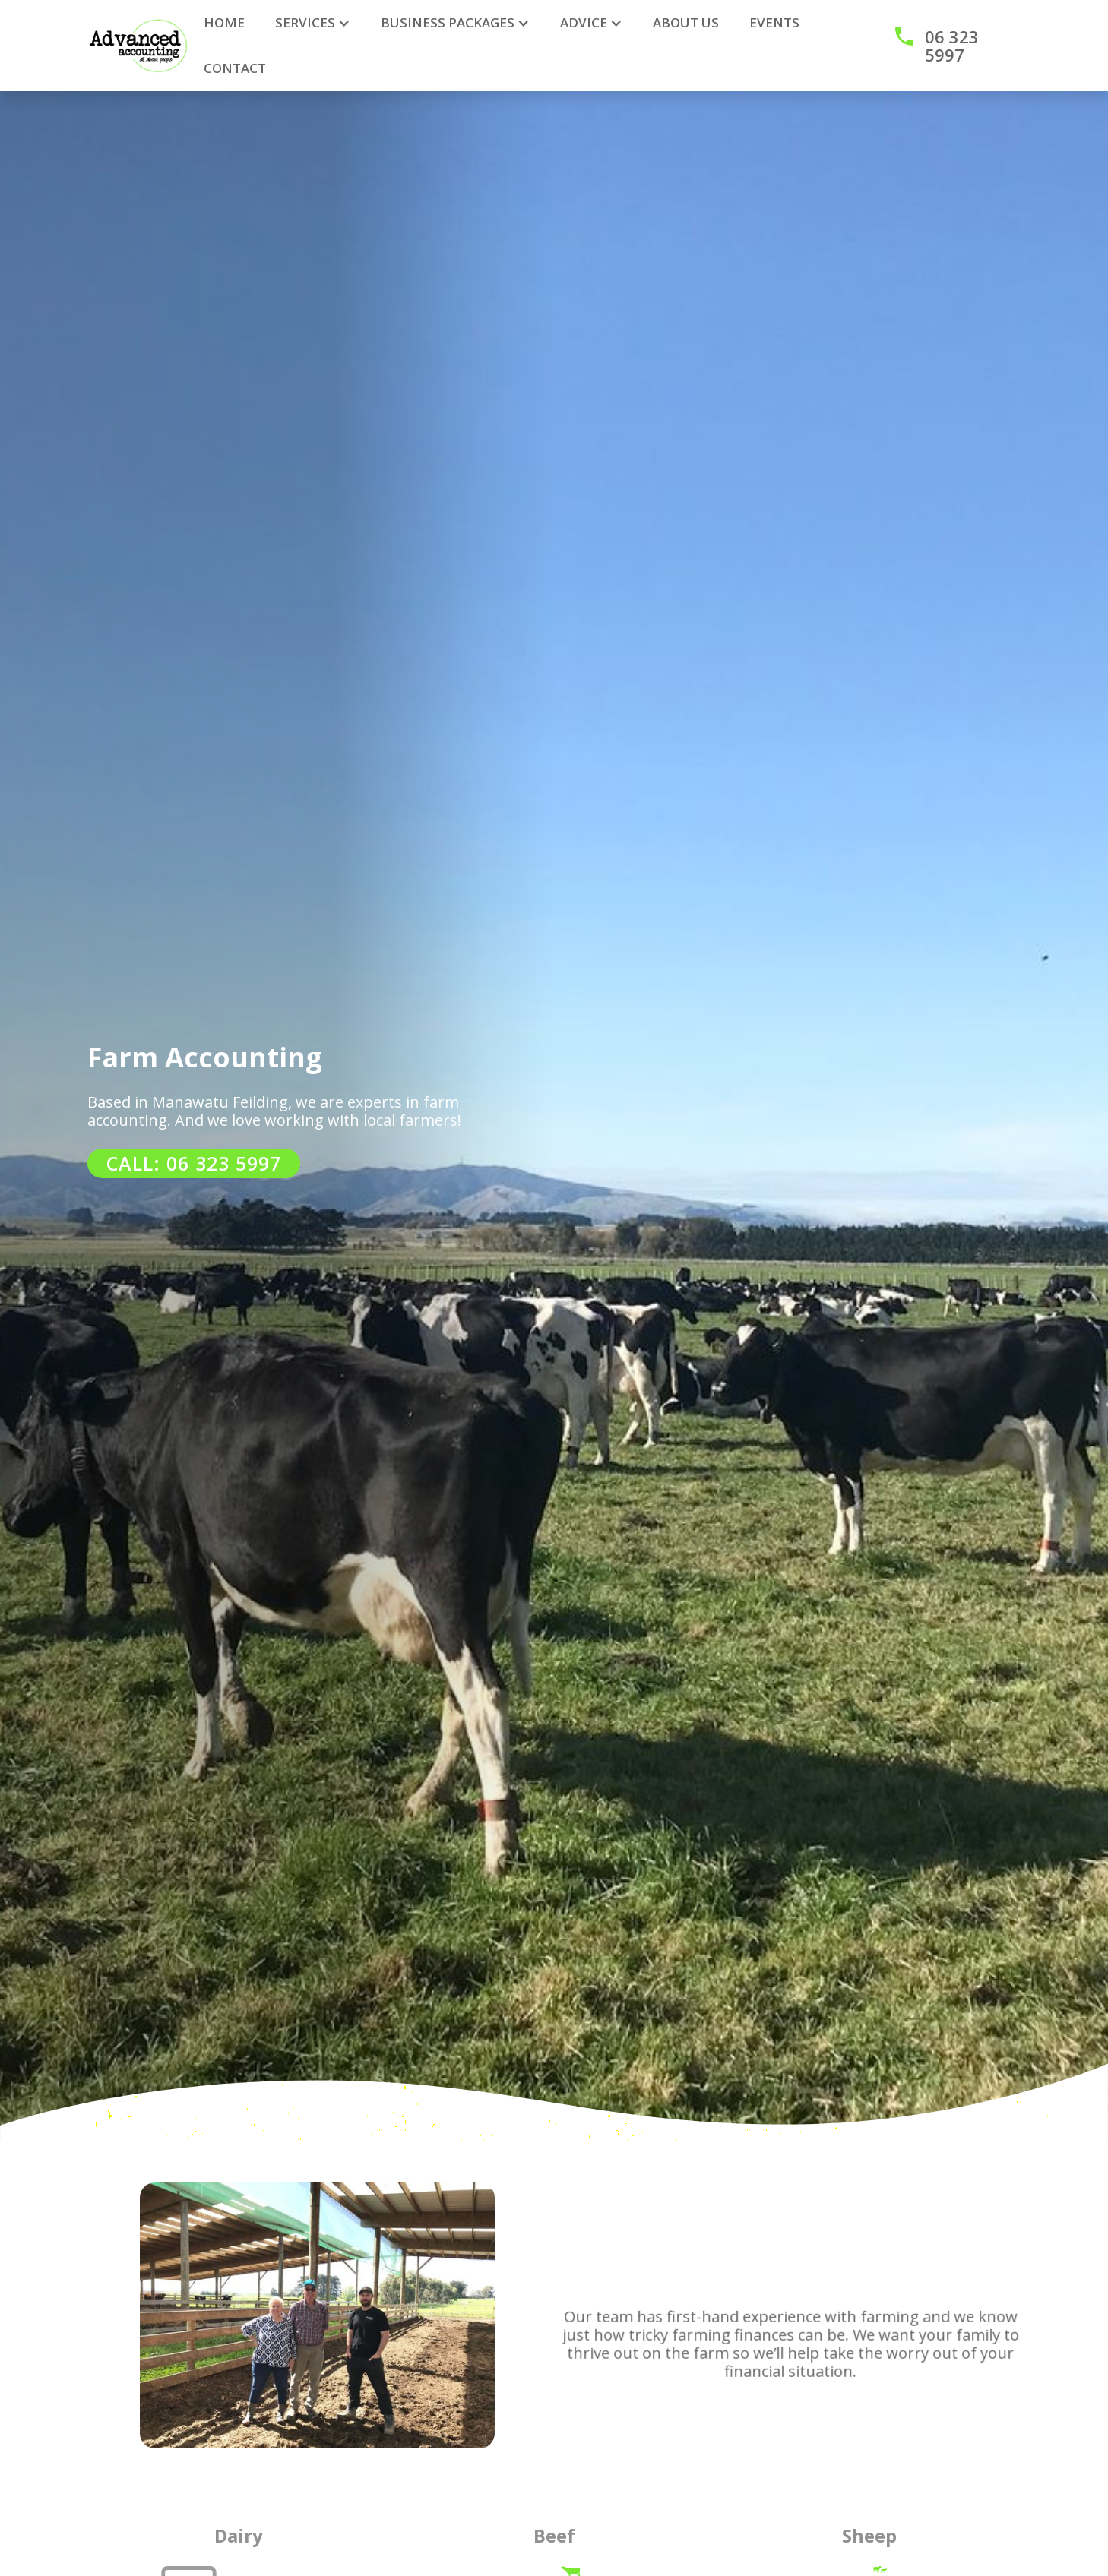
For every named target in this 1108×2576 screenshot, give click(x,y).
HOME (224, 22)
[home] (138, 46)
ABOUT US (686, 22)
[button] (313, 23)
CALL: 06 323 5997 (193, 1163)
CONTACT (235, 68)
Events (774, 22)
